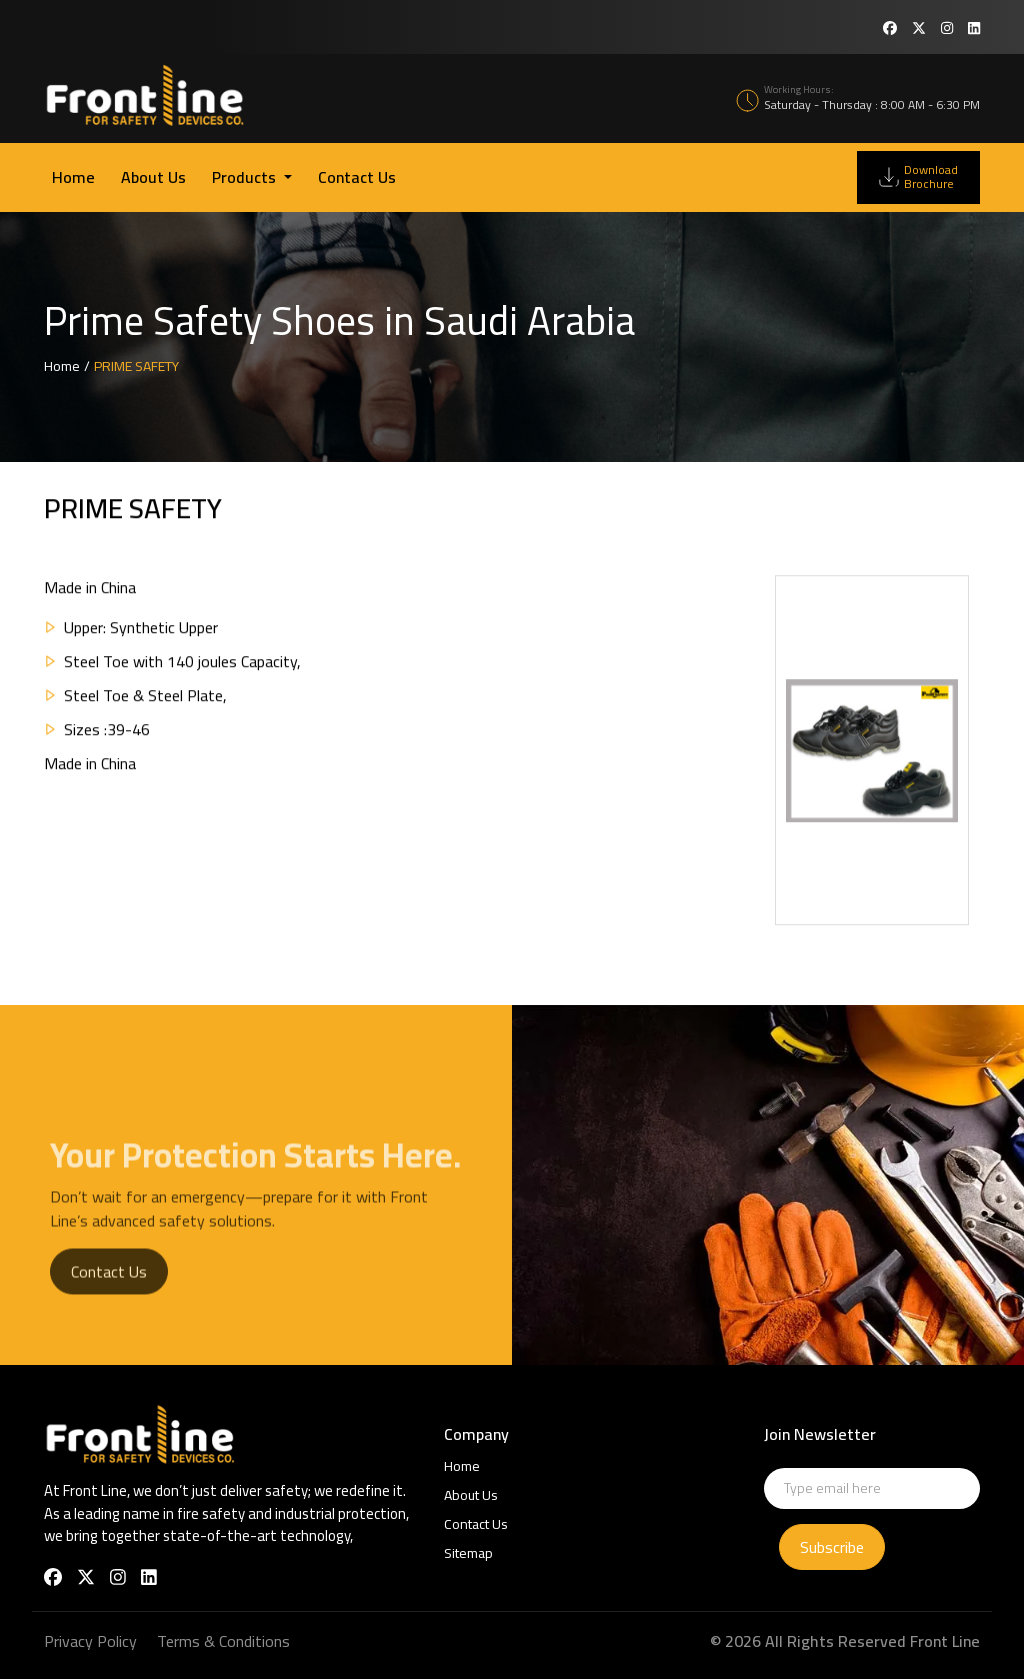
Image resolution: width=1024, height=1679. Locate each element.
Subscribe (832, 1547)
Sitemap (468, 1553)
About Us (153, 177)
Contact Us (357, 177)
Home (73, 177)
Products (246, 177)
